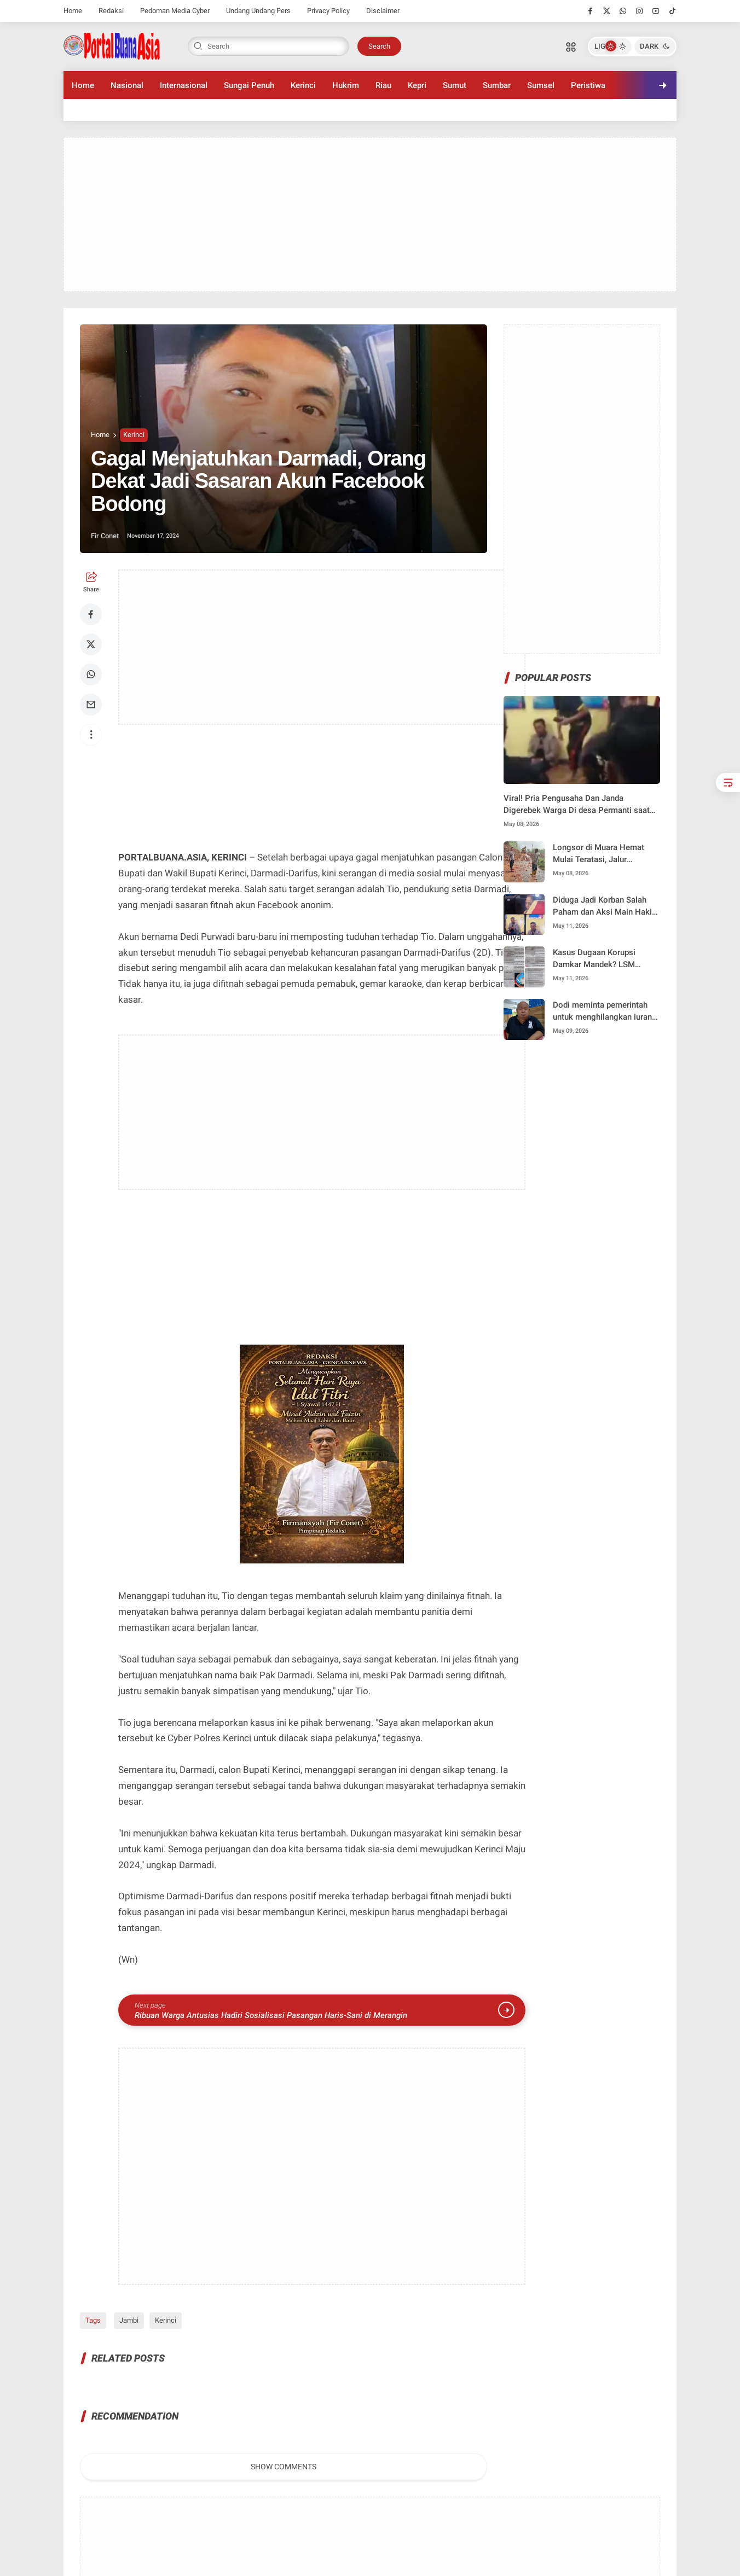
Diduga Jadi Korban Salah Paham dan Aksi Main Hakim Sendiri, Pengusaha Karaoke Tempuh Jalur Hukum (606, 906)
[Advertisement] (370, 214)
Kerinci (303, 85)
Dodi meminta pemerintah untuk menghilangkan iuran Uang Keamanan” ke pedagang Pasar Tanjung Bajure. (602, 1012)
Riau (383, 85)
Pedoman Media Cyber (175, 11)
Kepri (417, 85)
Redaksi (111, 11)
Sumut (454, 85)
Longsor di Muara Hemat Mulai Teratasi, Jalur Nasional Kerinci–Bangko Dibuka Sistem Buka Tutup (601, 854)
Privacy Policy (328, 11)
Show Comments (283, 2466)
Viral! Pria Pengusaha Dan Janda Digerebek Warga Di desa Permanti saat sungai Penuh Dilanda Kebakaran (577, 805)
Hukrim (345, 85)
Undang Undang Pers (258, 11)
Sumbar (497, 85)
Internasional (183, 85)
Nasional (127, 85)
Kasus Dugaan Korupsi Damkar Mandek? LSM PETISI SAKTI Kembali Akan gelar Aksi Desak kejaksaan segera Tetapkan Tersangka (604, 959)
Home (72, 11)
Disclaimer (383, 11)
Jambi (126, 2320)
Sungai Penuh (249, 85)
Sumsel (540, 85)
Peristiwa (588, 85)
